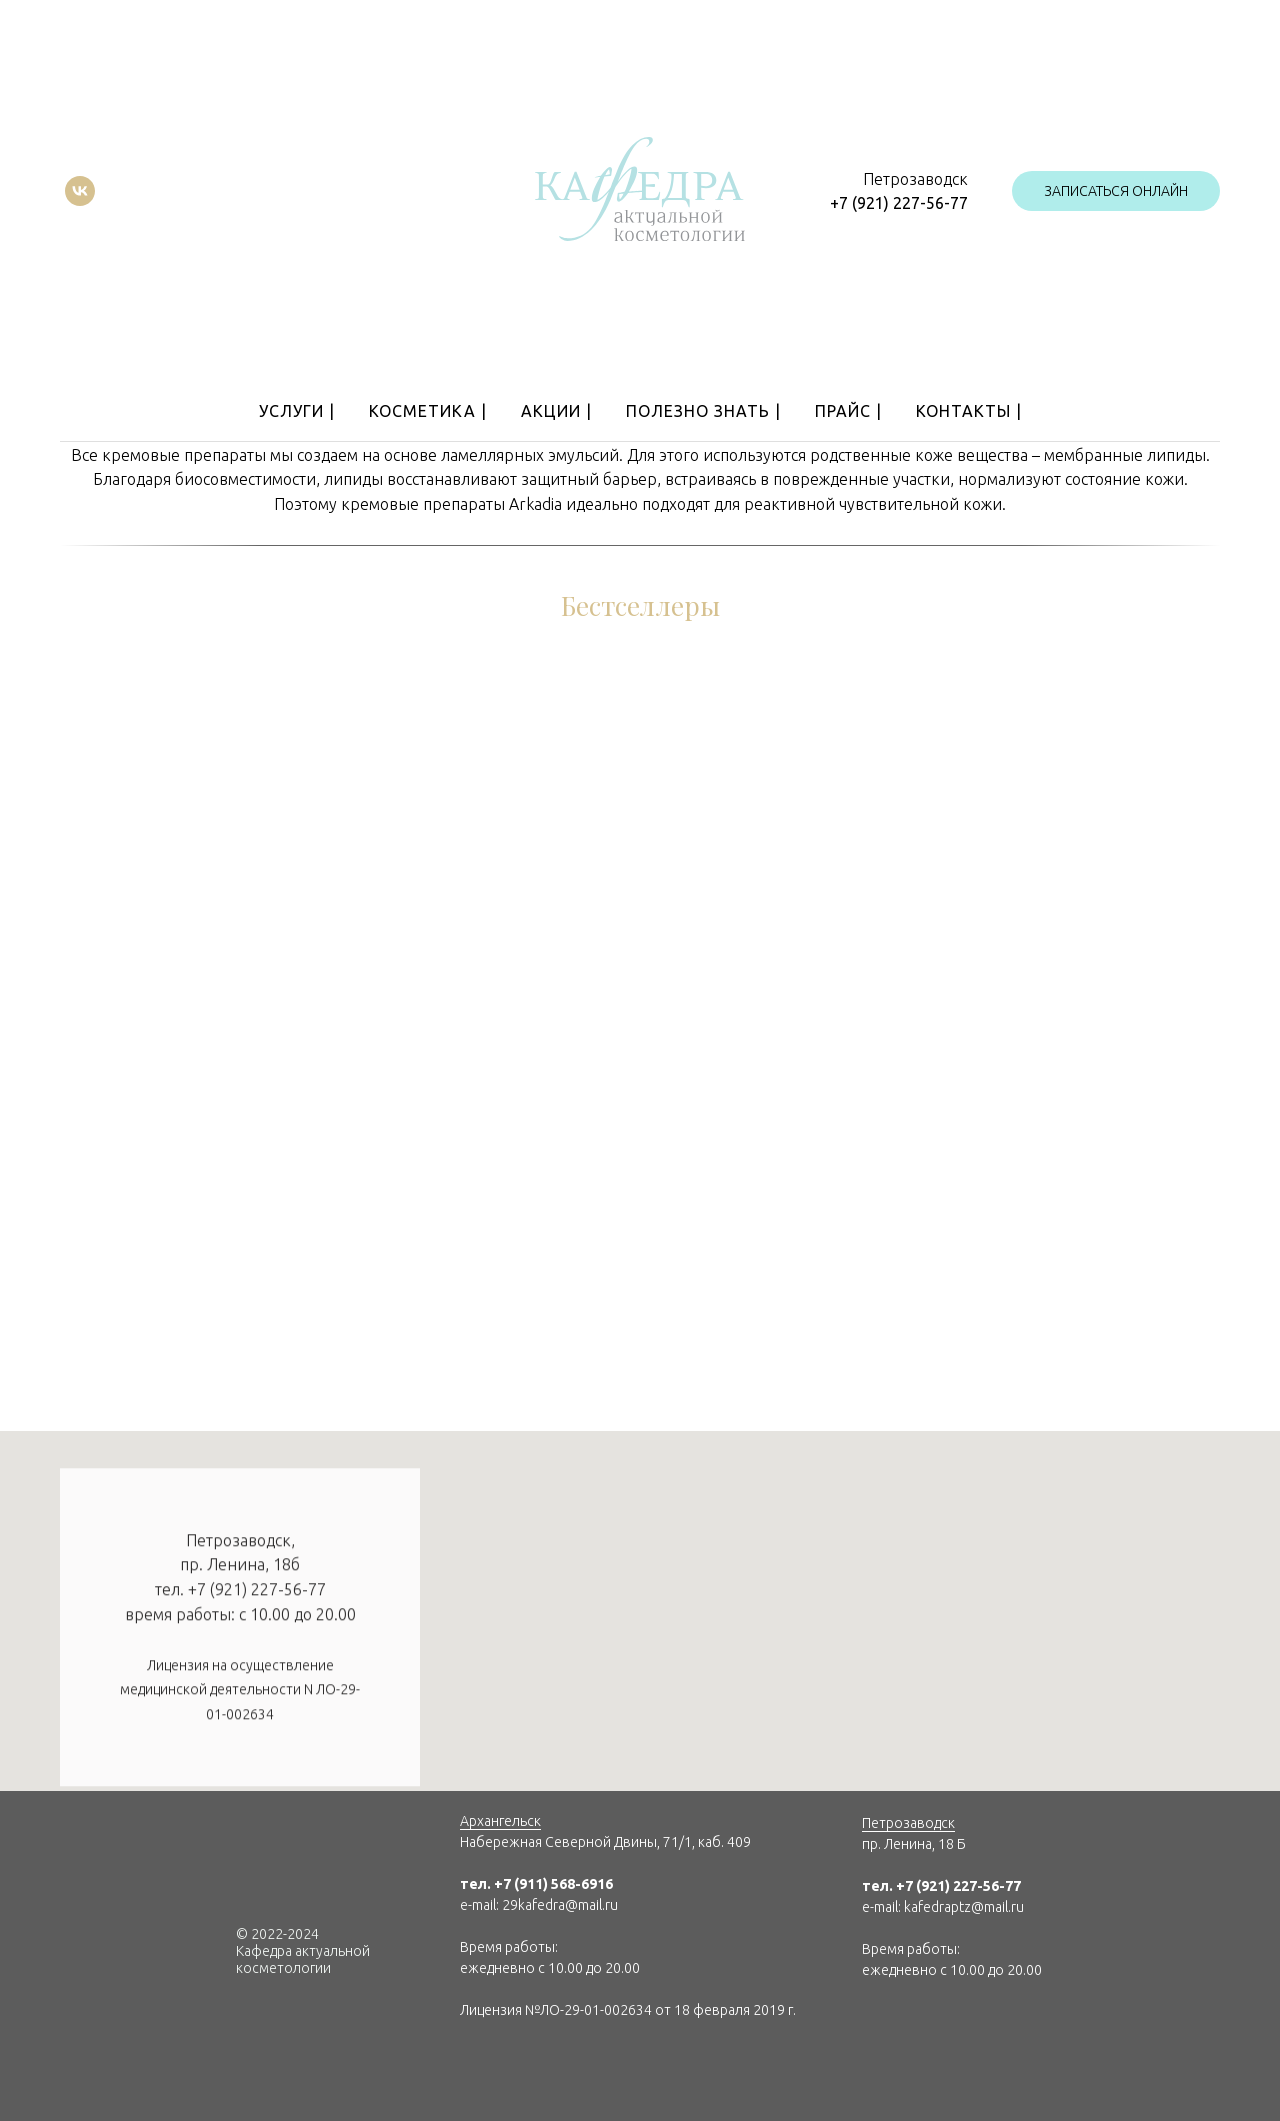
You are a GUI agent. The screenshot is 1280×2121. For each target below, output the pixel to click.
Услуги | (297, 411)
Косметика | (428, 411)
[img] (476, 2060)
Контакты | (969, 411)
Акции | (556, 411)
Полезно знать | (703, 411)
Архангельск (500, 1821)
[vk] (80, 191)
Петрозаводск (908, 1823)
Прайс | (848, 411)
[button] (1116, 191)
